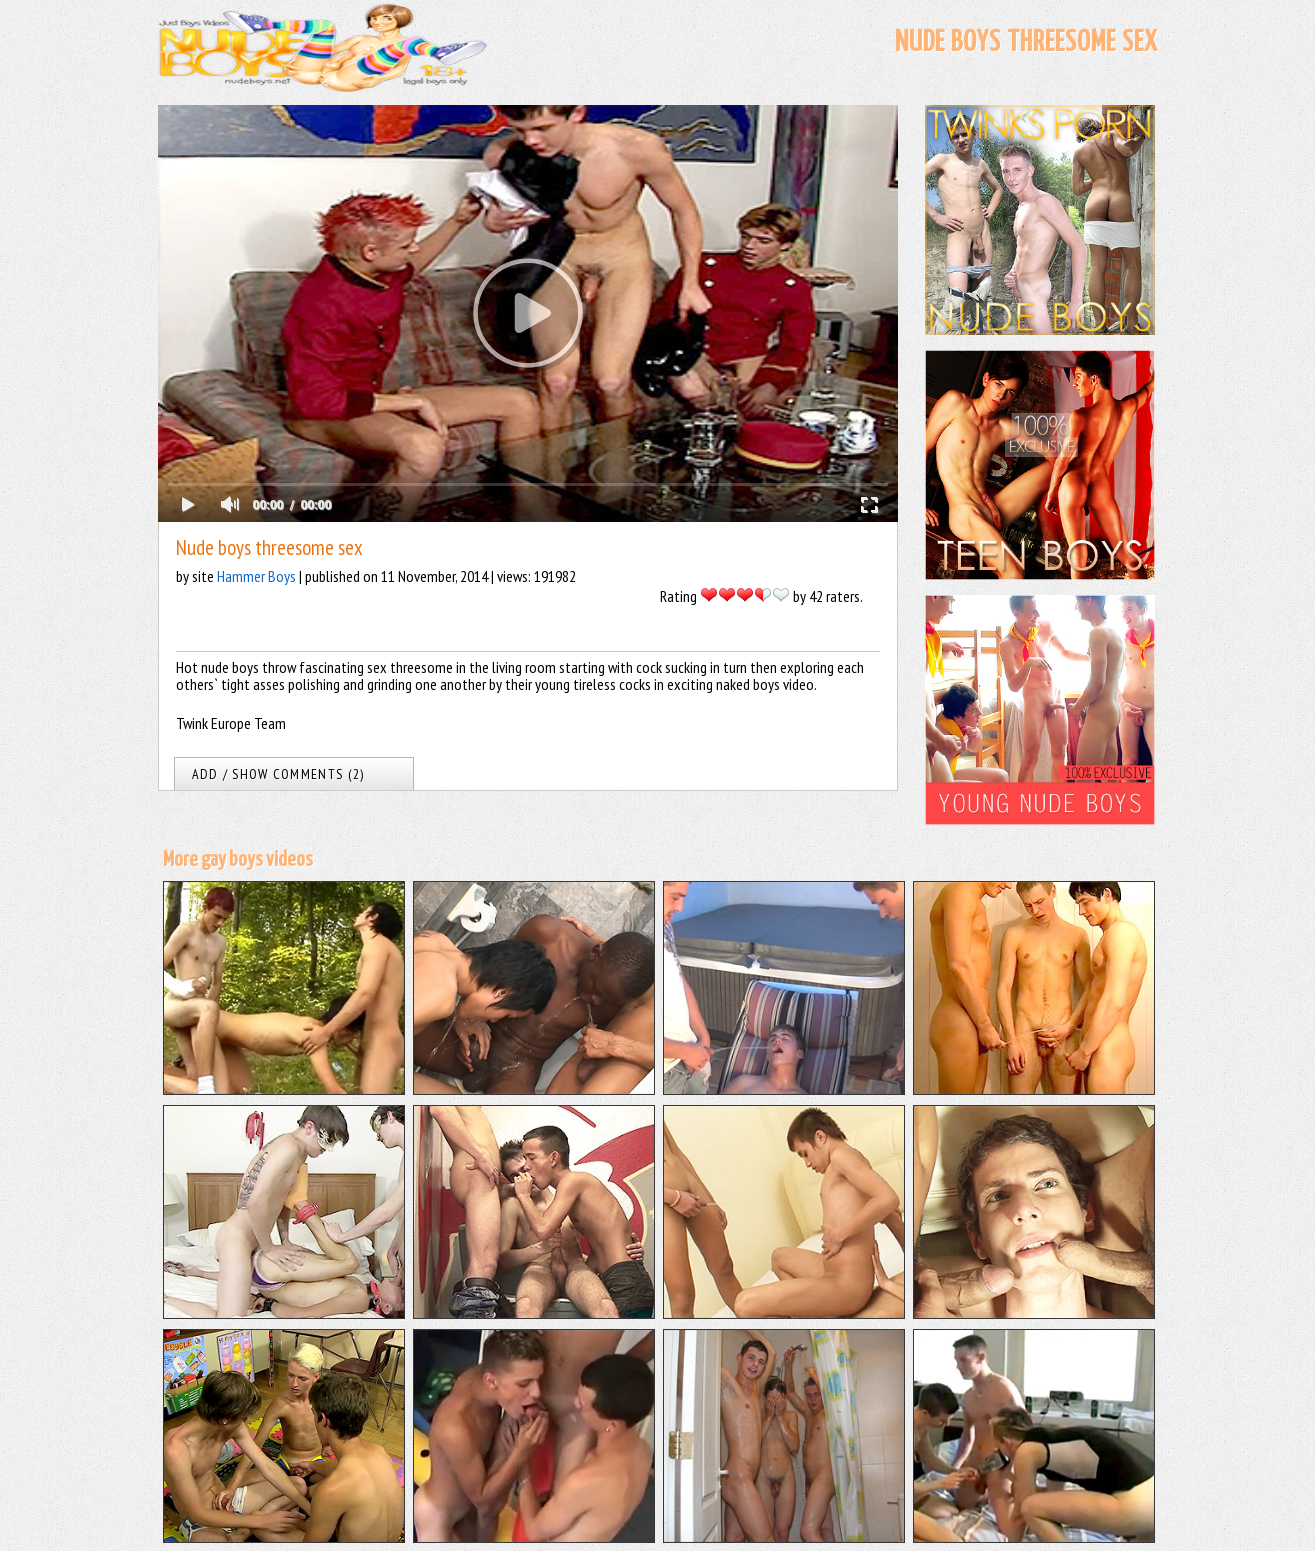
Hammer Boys (256, 576)
